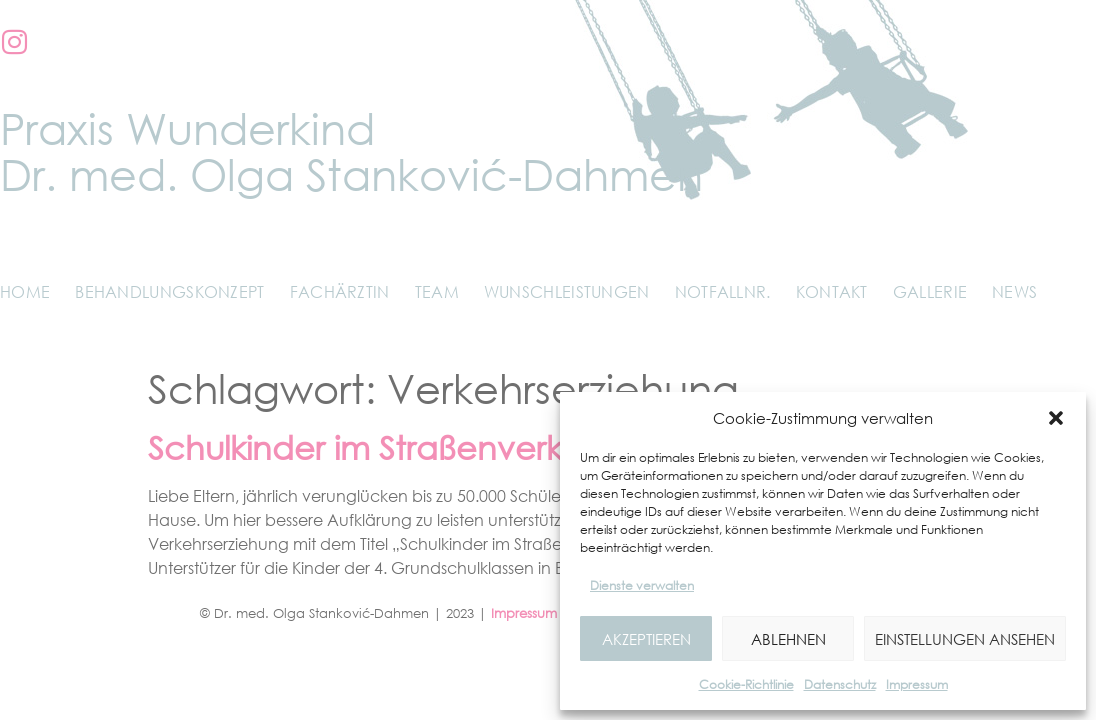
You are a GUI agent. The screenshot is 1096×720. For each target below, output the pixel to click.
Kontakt (832, 292)
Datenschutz (840, 684)
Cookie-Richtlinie (746, 684)
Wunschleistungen (567, 292)
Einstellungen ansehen (965, 639)
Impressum (917, 684)
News (1014, 292)
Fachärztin (340, 292)
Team (437, 292)
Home (25, 292)
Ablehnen (788, 639)
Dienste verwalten (642, 585)
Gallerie (930, 292)
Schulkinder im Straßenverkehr (380, 447)
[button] (1056, 418)
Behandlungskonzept (169, 292)
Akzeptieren (646, 639)
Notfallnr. (723, 292)
